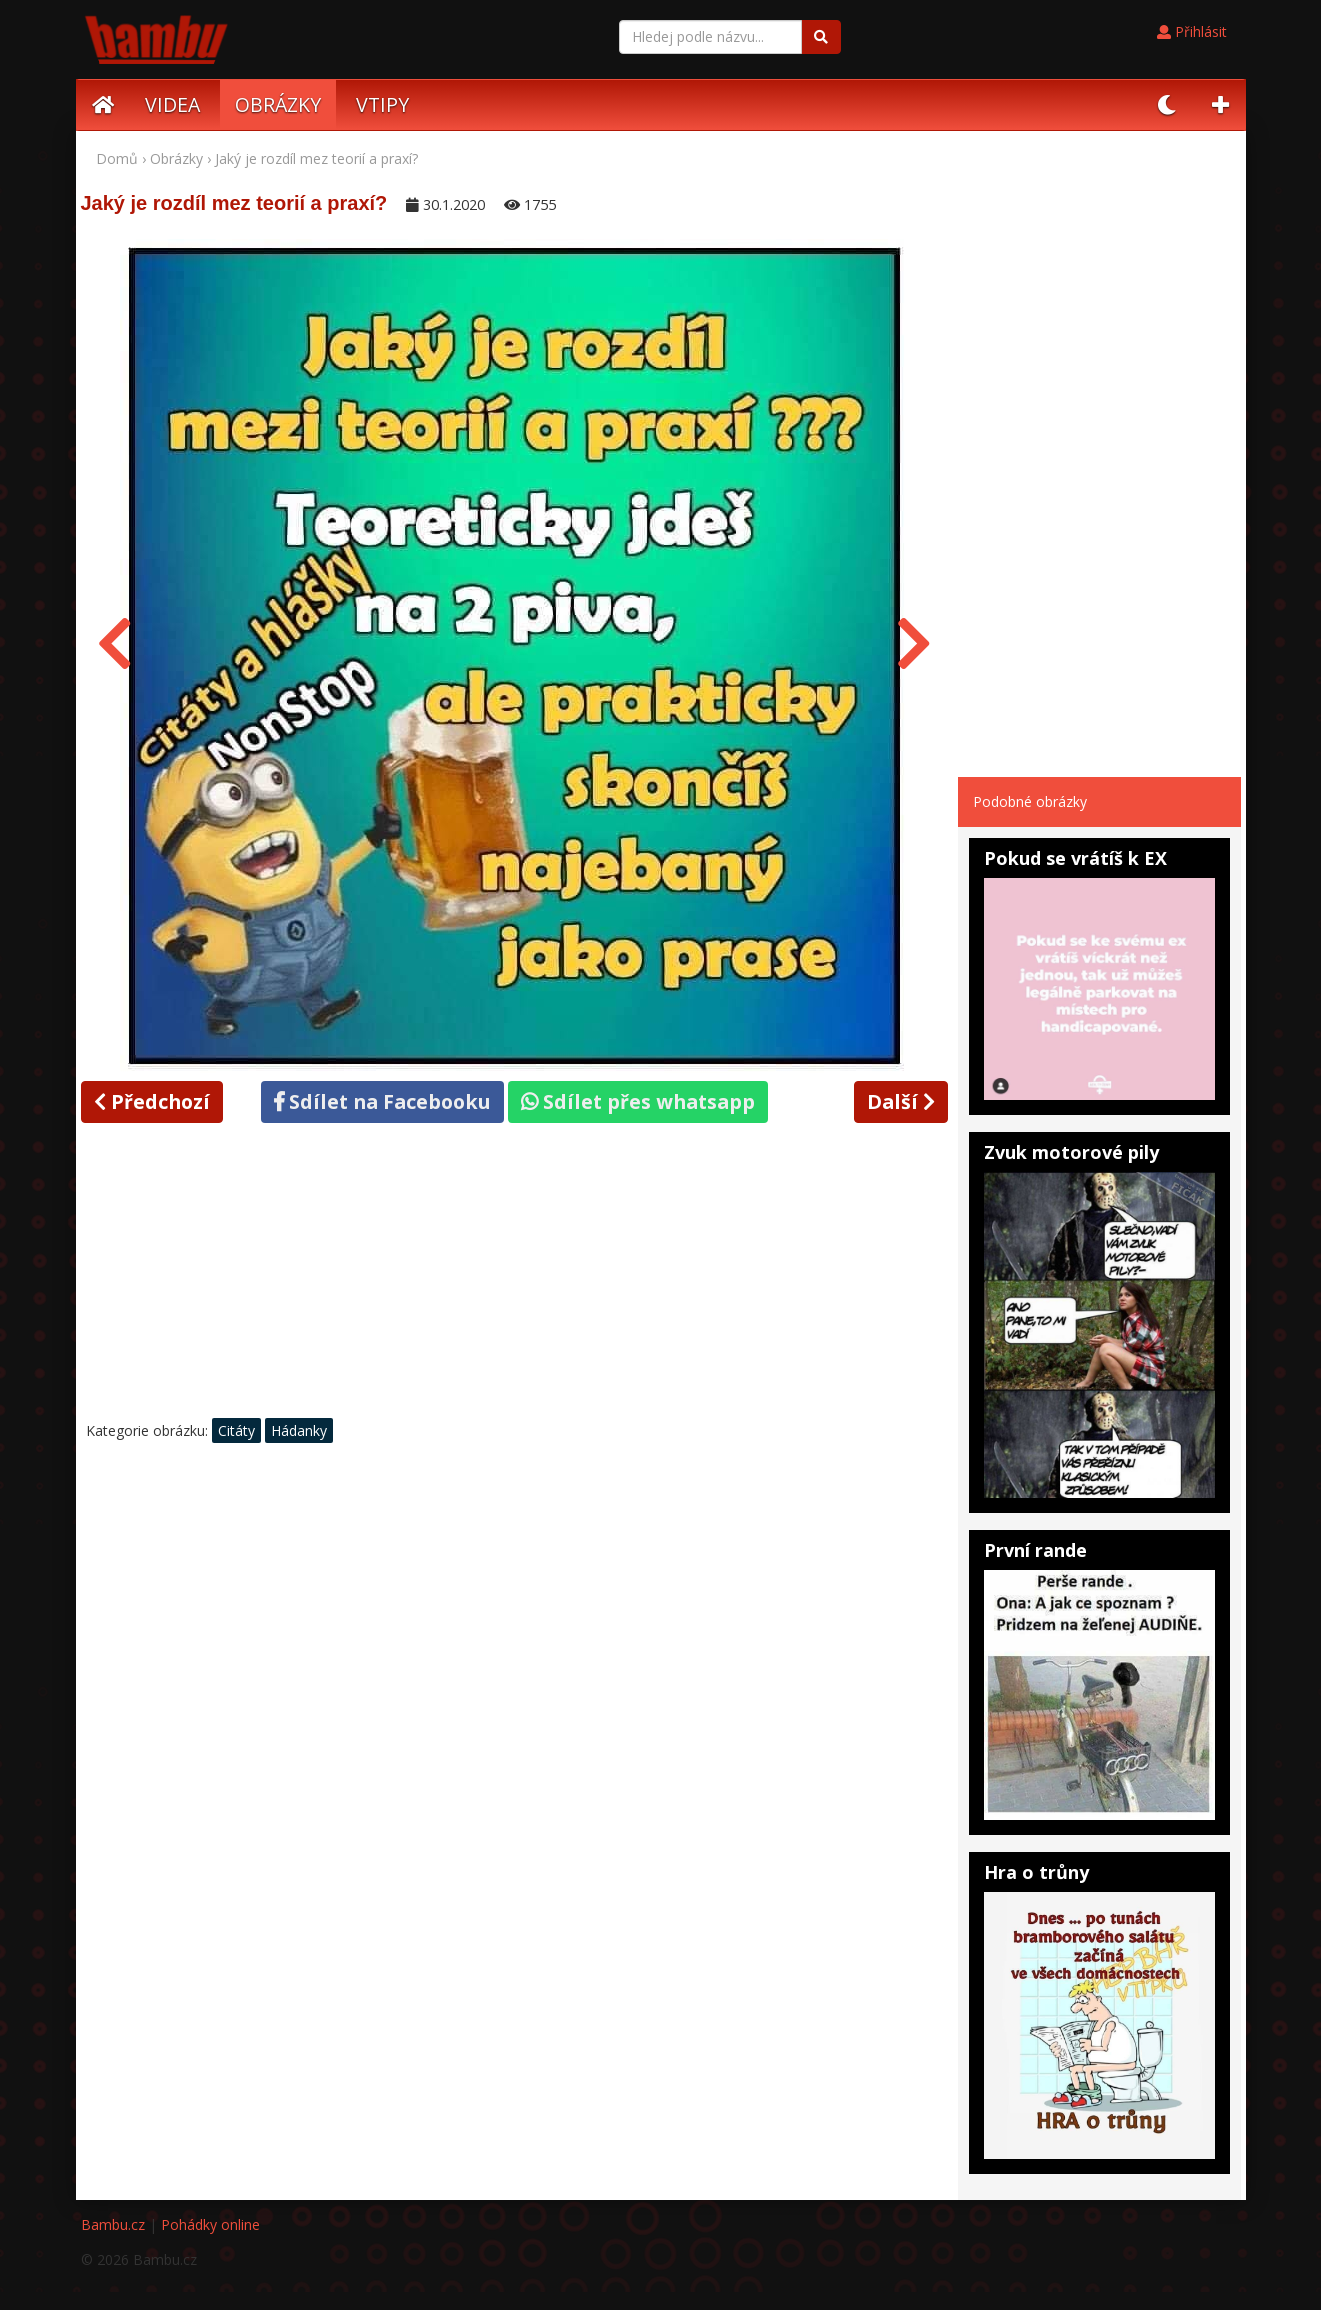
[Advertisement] (515, 1276)
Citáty (236, 1430)
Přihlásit (1192, 31)
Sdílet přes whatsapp (638, 1101)
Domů (117, 158)
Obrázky (176, 158)
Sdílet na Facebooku (382, 1101)
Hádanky (299, 1430)
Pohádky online (210, 2224)
